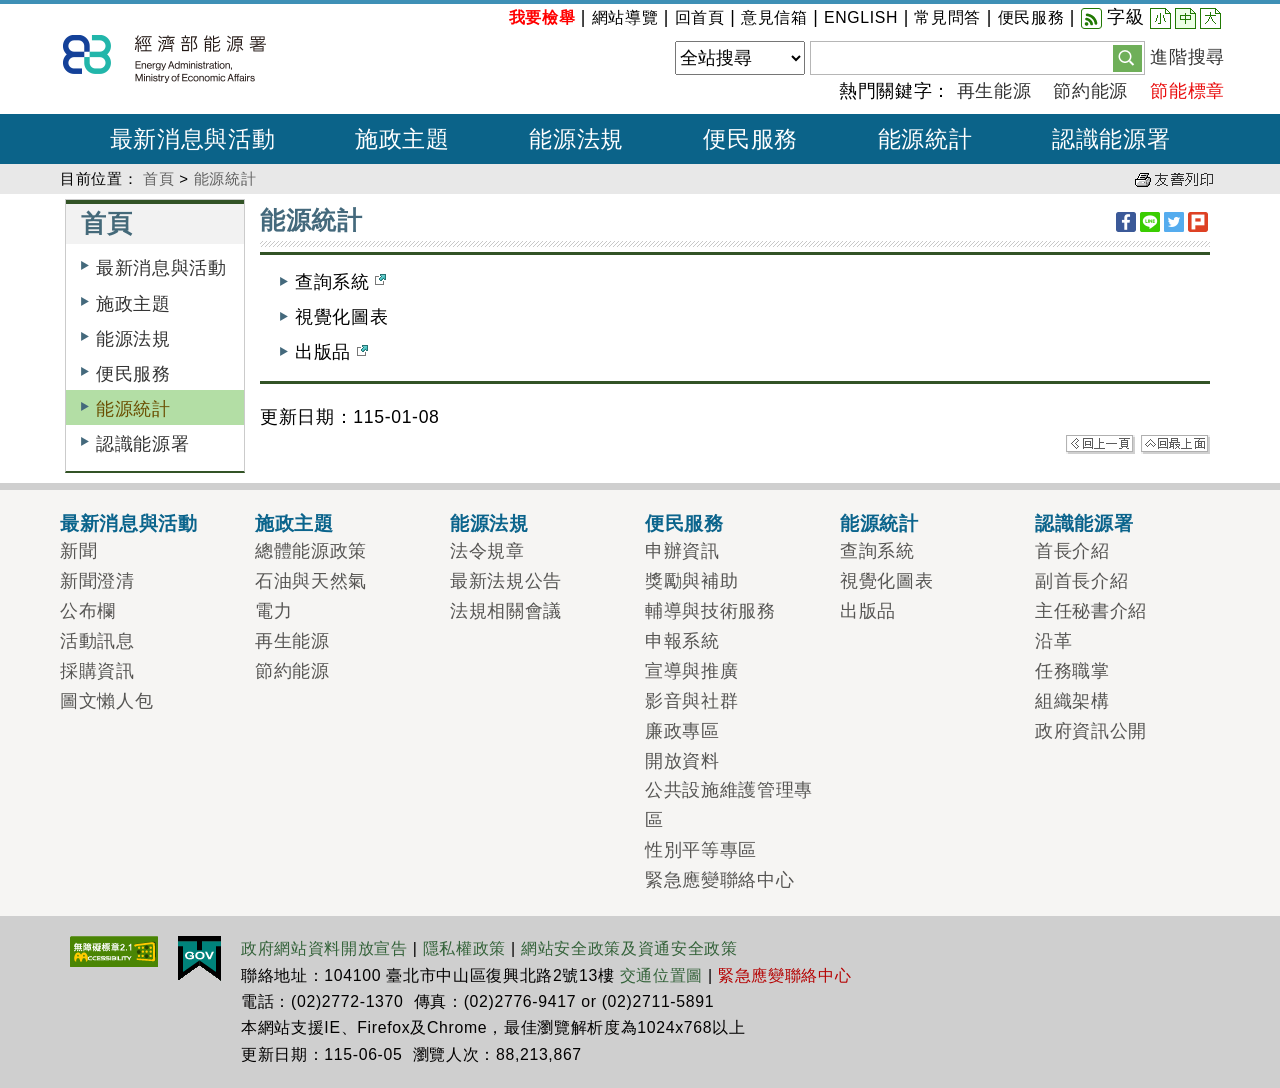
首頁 (158, 178)
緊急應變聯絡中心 (719, 880)
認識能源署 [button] (1111, 139)
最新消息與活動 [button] (193, 139)
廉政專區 (682, 731)
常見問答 (947, 17)
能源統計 (225, 178)
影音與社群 (691, 701)
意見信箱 (774, 17)
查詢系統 (340, 282)
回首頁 (700, 17)
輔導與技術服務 (710, 611)
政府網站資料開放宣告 (324, 948)
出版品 (331, 352)
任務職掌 (1072, 671)
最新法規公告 (506, 581)
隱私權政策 (464, 948)
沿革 (1053, 641)
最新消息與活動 (161, 268)
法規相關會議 (506, 611)
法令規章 (487, 551)
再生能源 (994, 91)
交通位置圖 (661, 975)
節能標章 (1187, 91)
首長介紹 (1072, 551)
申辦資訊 (682, 551)
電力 (273, 611)
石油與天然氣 (311, 581)
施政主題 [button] (402, 139)
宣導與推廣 (691, 671)
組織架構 (1072, 701)
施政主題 (133, 304)
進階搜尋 (1187, 57)
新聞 (78, 551)
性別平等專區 (701, 850)
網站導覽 (625, 17)
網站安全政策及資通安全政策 (629, 948)
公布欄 (88, 611)
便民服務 (1031, 17)
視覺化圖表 (341, 317)
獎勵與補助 (691, 581)
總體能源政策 (311, 551)
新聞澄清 (97, 581)
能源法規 (133, 339)
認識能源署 (142, 444)
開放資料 (682, 761)
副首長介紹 (1081, 581)
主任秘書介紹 (1091, 611)
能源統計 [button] (925, 139)
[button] (1127, 57)
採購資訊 (97, 671)
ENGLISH (861, 17)
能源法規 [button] (576, 139)
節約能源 (1090, 91)
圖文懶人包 (106, 701)
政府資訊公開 (1091, 731)
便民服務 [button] (750, 139)
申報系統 (682, 641)
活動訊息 (97, 641)
